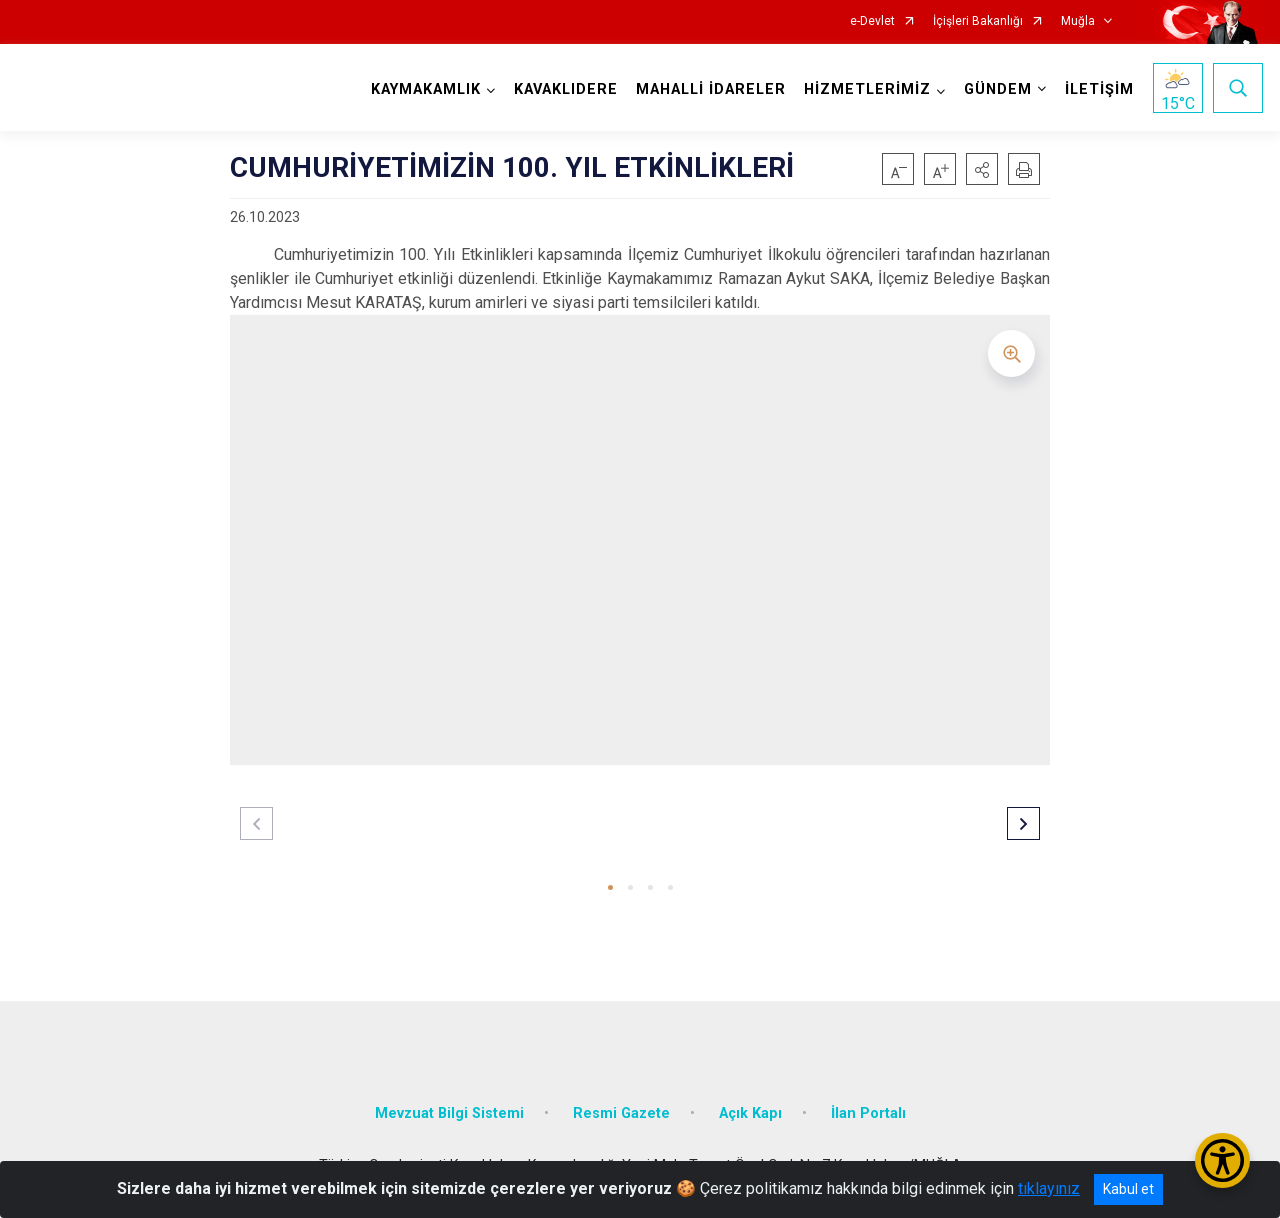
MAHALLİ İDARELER (711, 89)
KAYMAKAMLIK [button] (426, 89)
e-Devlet (872, 21)
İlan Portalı (868, 1113)
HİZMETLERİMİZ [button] (867, 89)
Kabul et (1128, 1189)
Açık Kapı (750, 1113)
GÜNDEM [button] (998, 89)
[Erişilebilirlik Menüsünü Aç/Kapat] (1222, 1160)
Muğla (1078, 21)
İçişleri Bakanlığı (978, 21)
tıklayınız (1049, 1188)
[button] (982, 169)
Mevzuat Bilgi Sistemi (449, 1113)
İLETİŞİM (1099, 89)
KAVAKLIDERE (566, 89)
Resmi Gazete (621, 1113)
